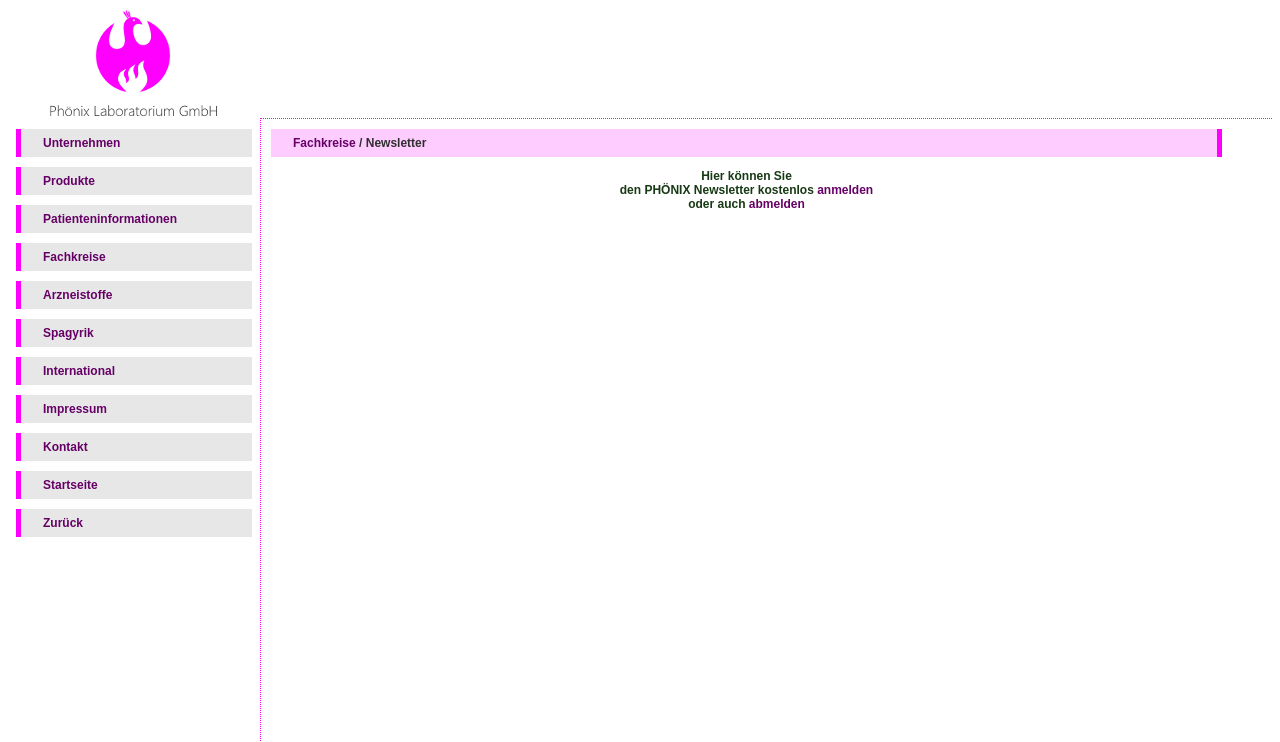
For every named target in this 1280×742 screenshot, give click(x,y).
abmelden (777, 204)
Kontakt (65, 447)
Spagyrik (68, 333)
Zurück (63, 523)
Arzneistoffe (77, 295)
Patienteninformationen (110, 219)
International (79, 371)
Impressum (75, 409)
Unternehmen (81, 143)
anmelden (845, 190)
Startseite (70, 485)
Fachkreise (74, 257)
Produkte (69, 181)
